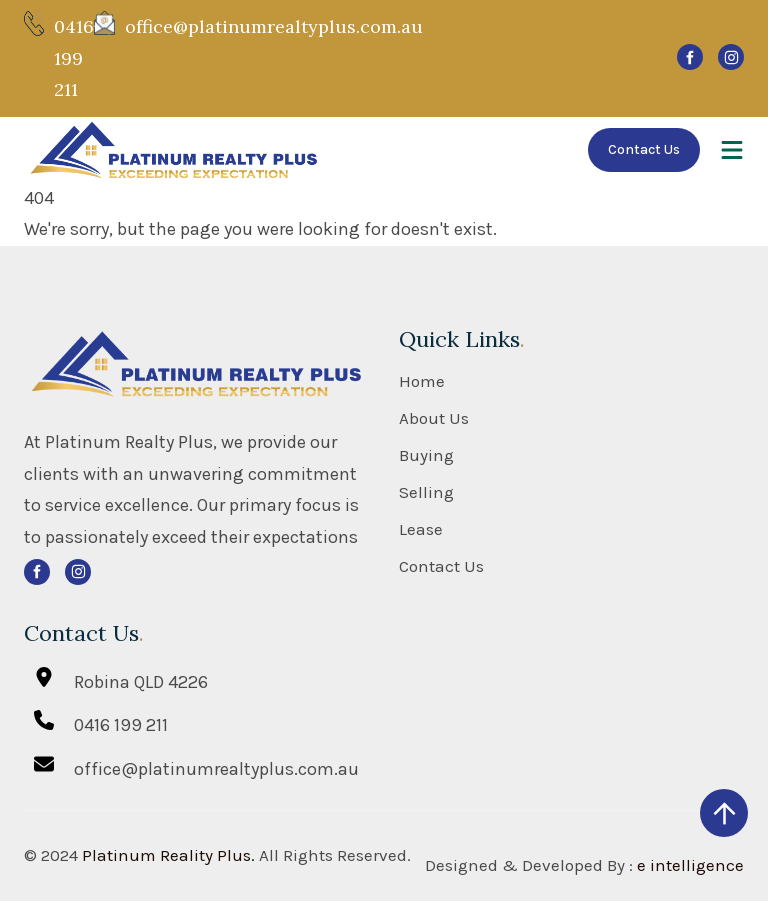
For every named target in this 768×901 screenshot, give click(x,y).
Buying (426, 455)
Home (422, 381)
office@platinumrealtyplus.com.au (274, 26)
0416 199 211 (74, 58)
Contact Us (644, 149)
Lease (421, 529)
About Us (434, 418)
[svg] (690, 57)
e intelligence (690, 865)
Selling (426, 492)
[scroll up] (724, 813)
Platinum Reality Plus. (168, 855)
